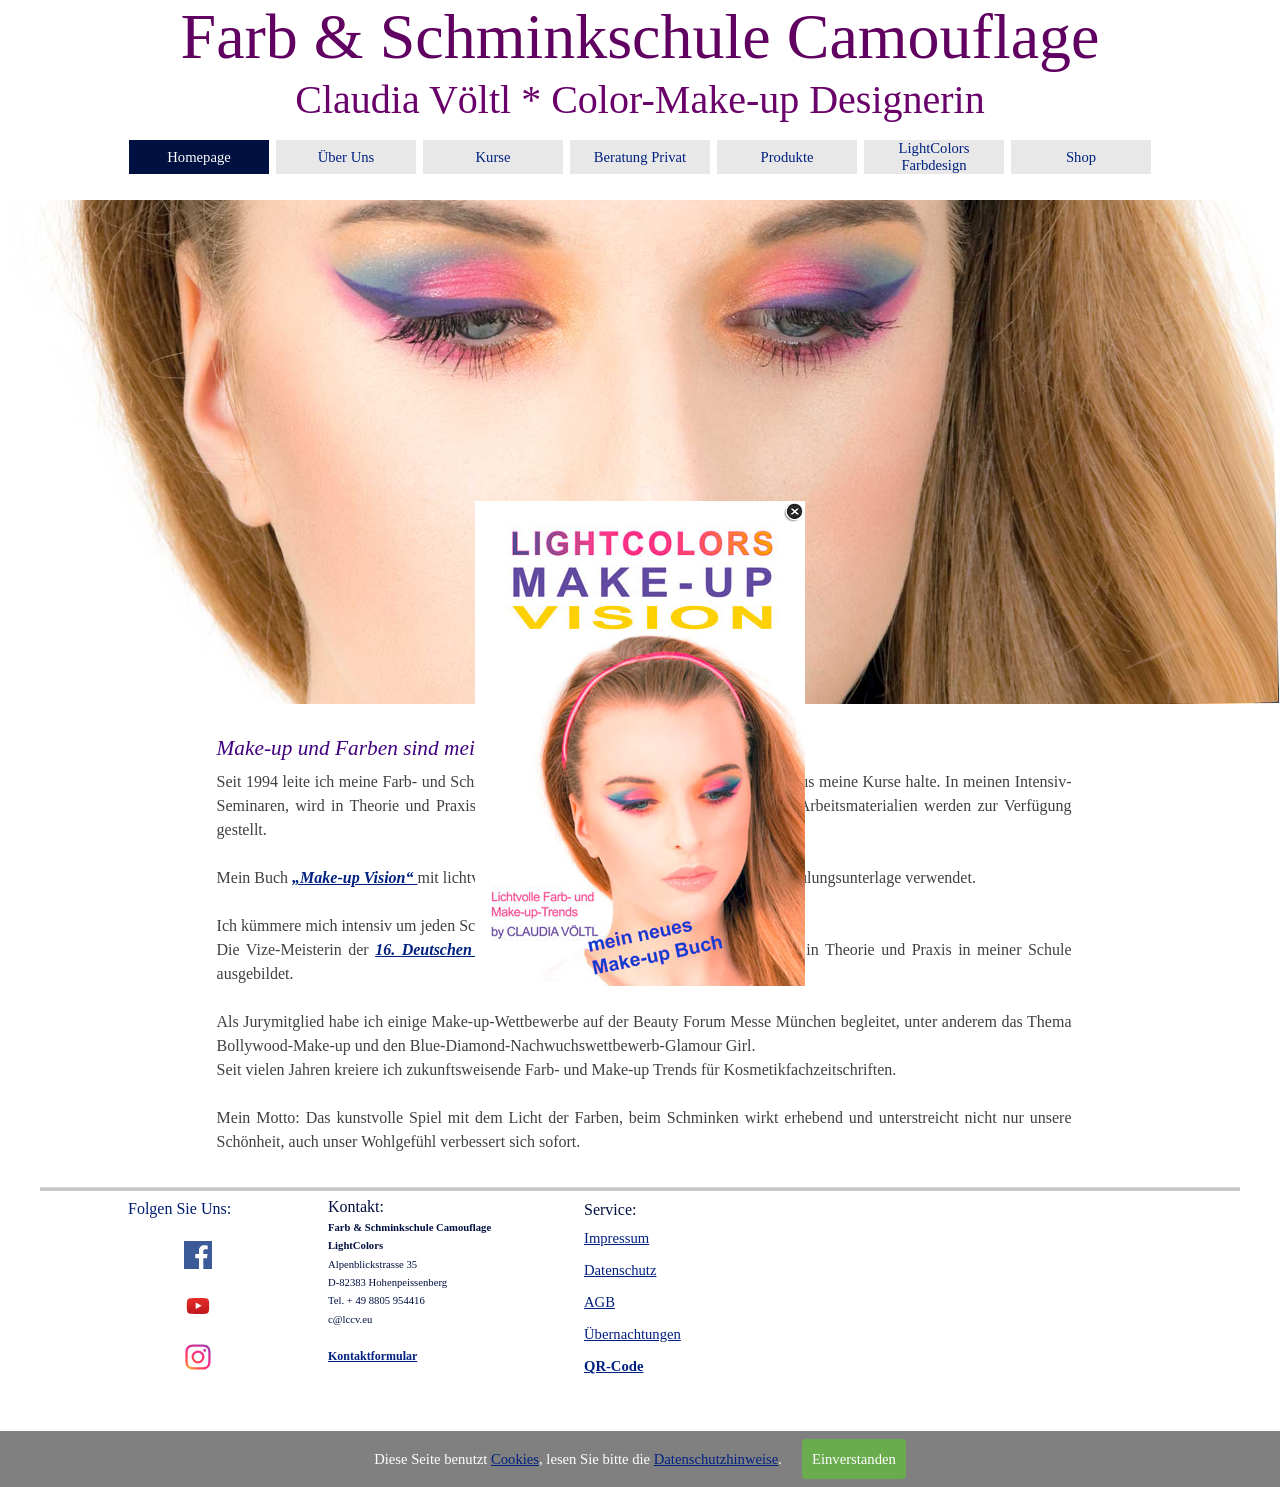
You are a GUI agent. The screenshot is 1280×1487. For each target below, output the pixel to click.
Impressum (616, 1238)
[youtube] (198, 1306)
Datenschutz (620, 1270)
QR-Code (613, 1366)
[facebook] (198, 1255)
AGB (599, 1302)
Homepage (198, 157)
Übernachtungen (632, 1334)
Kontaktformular (372, 1356)
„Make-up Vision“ (354, 877)
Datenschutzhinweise (716, 1459)
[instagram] (198, 1357)
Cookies (515, 1459)
